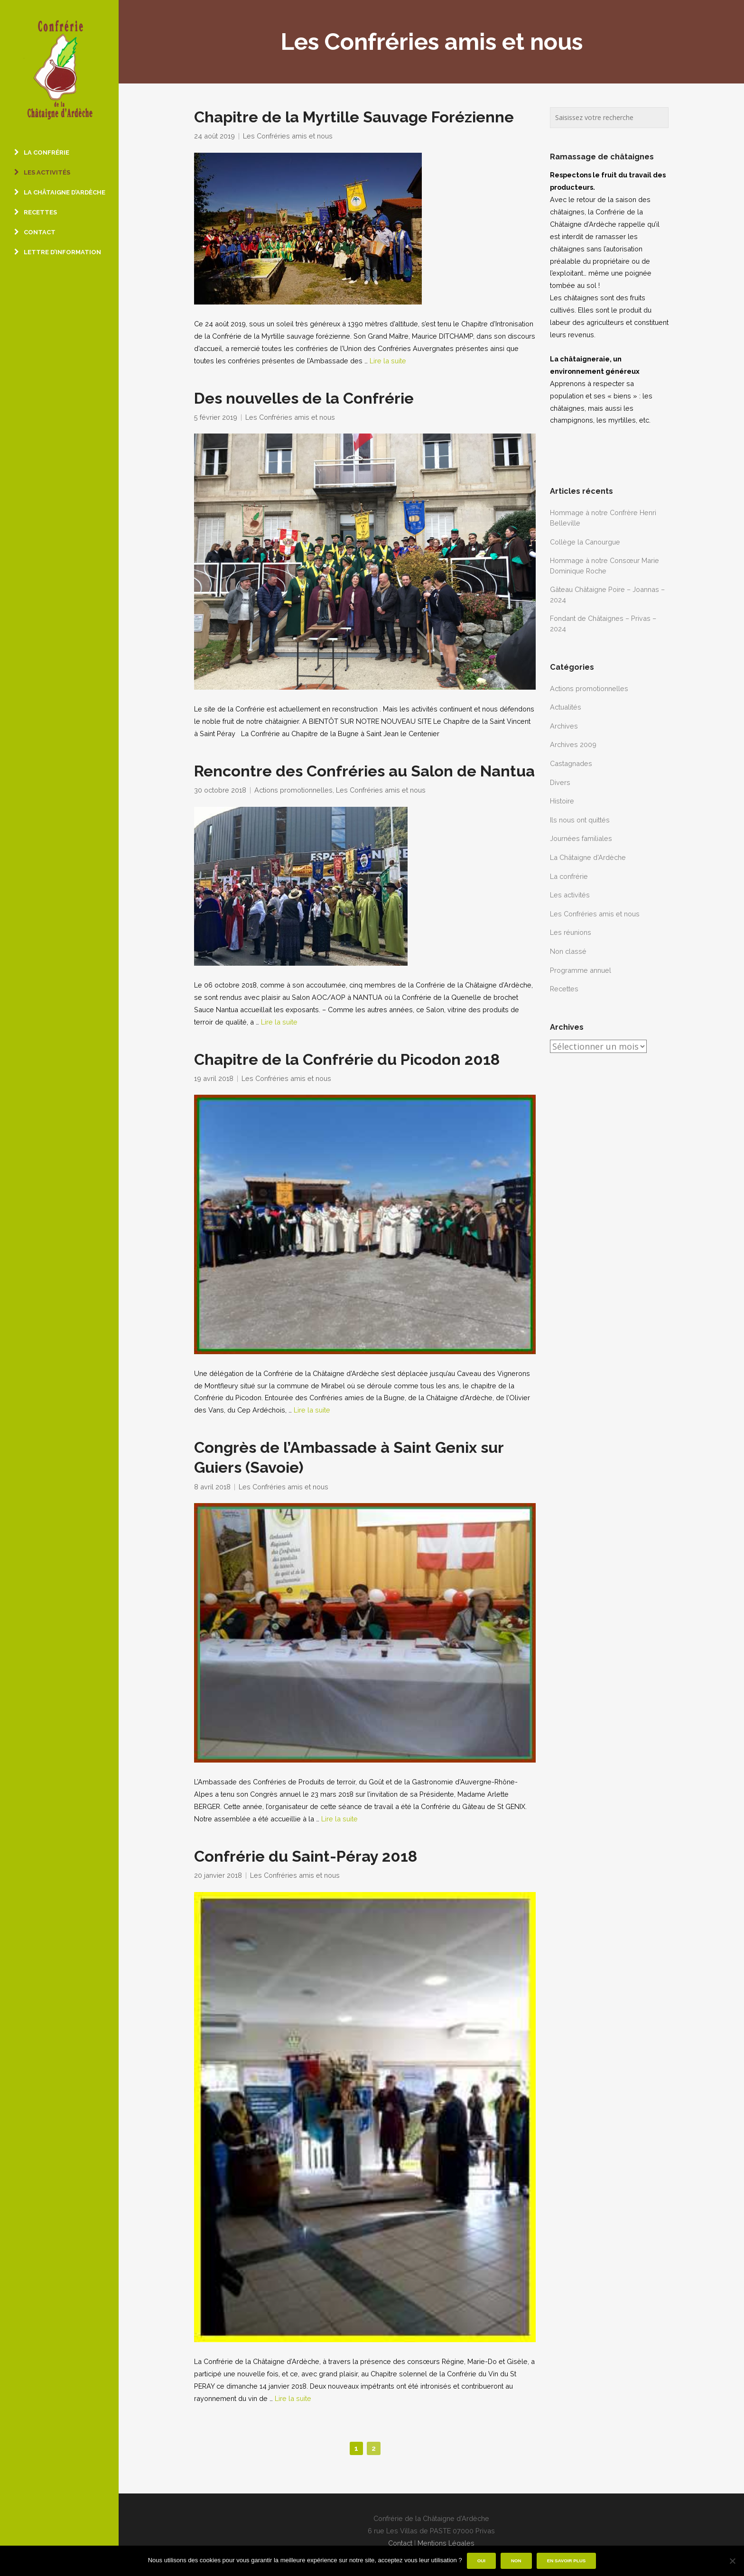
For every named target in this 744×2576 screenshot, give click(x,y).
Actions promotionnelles (293, 790)
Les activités (570, 895)
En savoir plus (566, 2560)
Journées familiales (581, 838)
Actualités (565, 707)
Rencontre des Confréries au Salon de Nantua (364, 771)
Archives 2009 (573, 744)
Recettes (564, 989)
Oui (481, 2560)
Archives (564, 726)
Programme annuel (580, 970)
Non (516, 2560)
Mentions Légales (446, 2543)
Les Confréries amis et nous (288, 136)
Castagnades (571, 763)
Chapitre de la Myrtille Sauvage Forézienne (354, 117)
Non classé (568, 951)
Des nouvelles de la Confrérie (304, 398)
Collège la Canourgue (585, 542)
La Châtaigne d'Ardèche (588, 857)
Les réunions (570, 932)
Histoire (562, 801)
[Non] (732, 2561)
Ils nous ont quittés (580, 820)
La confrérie (569, 876)
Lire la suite (388, 361)
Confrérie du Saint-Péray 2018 (305, 1856)
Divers (560, 782)
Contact (400, 2543)
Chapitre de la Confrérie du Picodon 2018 (347, 1060)
